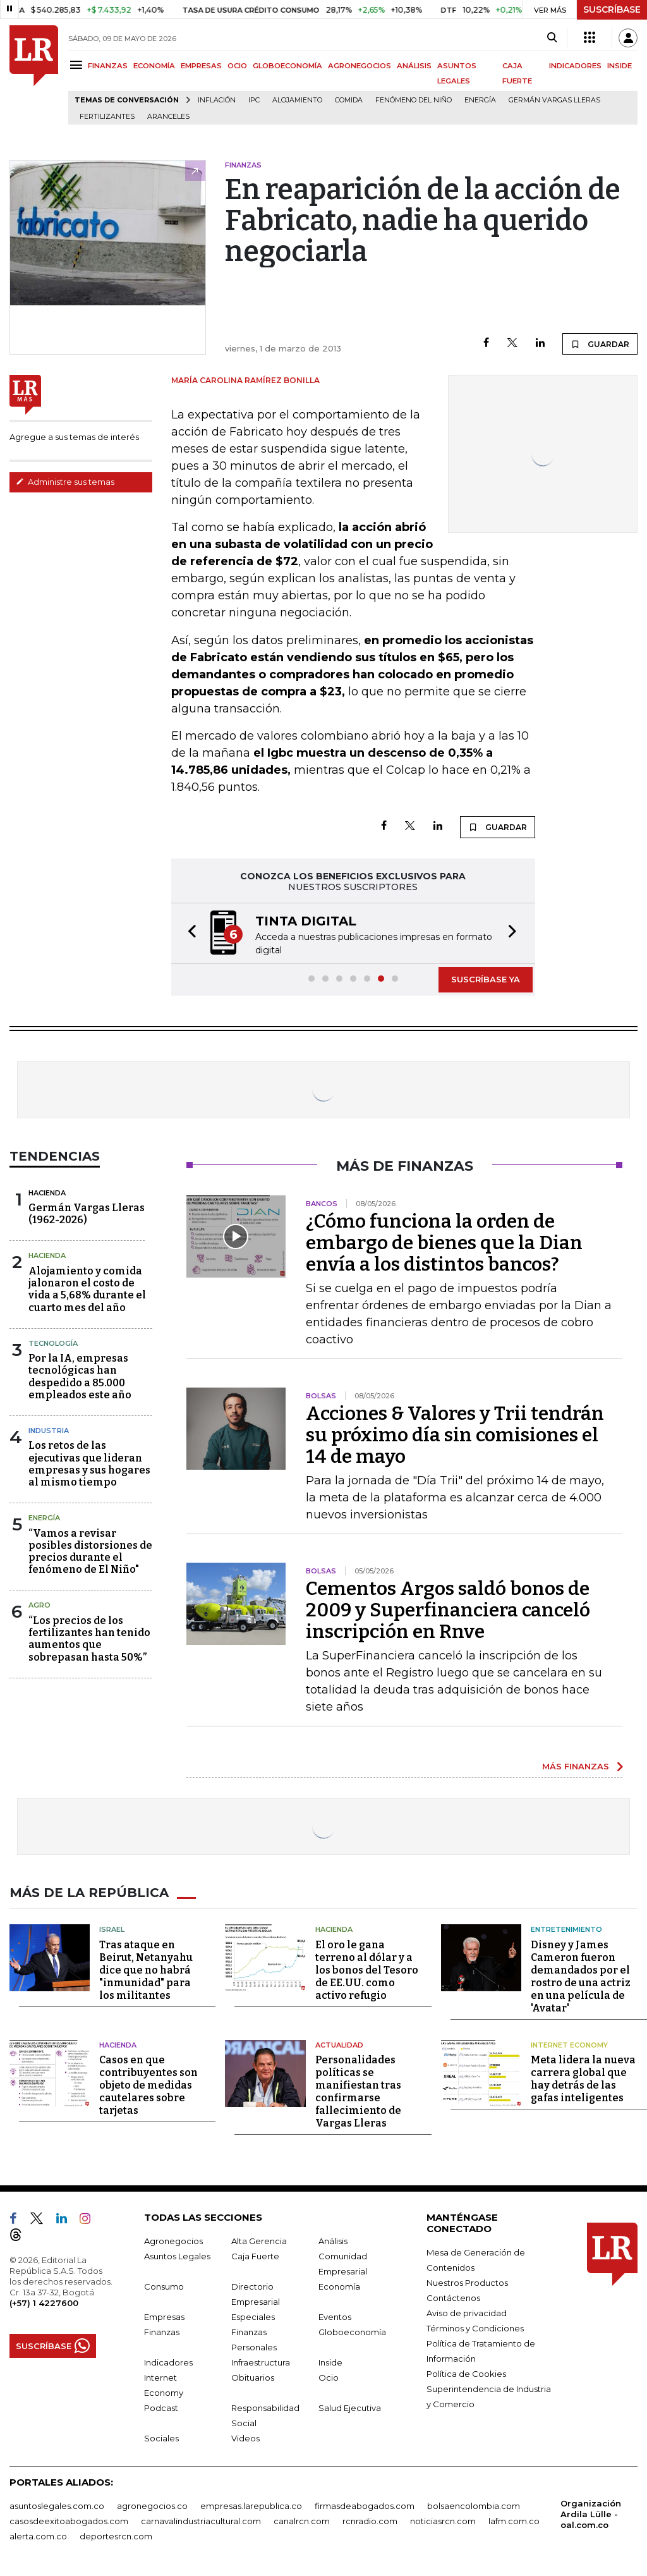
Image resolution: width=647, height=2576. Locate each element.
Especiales (253, 2317)
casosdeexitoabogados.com (68, 2521)
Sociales (161, 2438)
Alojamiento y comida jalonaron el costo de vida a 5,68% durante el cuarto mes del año (87, 1289)
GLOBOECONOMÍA (287, 65)
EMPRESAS (201, 65)
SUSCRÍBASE (612, 9)
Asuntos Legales (177, 2256)
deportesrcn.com (116, 2536)
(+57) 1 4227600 (43, 2303)
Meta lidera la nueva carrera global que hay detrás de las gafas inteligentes (583, 2079)
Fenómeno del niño (413, 100)
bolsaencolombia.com (473, 2506)
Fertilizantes (107, 117)
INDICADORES (575, 65)
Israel (111, 1929)
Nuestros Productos (467, 2283)
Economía (339, 2286)
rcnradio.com (369, 2521)
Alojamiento (297, 100)
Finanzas (161, 2332)
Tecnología (53, 1343)
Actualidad (339, 2045)
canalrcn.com (302, 2521)
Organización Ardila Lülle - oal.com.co (590, 2514)
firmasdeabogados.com (364, 2506)
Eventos (334, 2317)
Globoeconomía (352, 2332)
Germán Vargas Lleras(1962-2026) (86, 1214)
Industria (48, 1430)
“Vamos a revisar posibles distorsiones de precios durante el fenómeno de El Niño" (90, 1551)
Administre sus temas (65, 482)
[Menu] (78, 64)
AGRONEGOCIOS (359, 65)
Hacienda (47, 1192)
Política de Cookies (466, 2374)
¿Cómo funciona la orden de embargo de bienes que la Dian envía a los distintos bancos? (444, 1243)
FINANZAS (108, 65)
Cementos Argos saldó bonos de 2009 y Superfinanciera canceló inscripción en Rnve (448, 1610)
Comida (349, 100)
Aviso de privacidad (466, 2313)
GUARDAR (600, 344)
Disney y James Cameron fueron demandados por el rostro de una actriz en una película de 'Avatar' (581, 1976)
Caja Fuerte (255, 2256)
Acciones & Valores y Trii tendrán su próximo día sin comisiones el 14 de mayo (455, 1435)
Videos (245, 2438)
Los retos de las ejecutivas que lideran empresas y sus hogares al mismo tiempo (89, 1463)
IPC (254, 100)
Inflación (217, 100)
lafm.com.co (514, 2521)
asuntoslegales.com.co (56, 2506)
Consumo (164, 2286)
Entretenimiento (566, 1929)
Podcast (161, 2408)
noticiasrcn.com (443, 2521)
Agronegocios (173, 2241)
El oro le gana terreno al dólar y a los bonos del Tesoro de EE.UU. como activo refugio (366, 1970)
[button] (188, 933)
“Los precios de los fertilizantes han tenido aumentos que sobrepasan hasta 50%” (89, 1639)
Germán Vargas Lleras (554, 100)
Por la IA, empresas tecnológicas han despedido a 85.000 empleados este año (79, 1376)
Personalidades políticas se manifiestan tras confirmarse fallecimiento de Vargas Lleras (358, 2091)
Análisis (333, 2241)
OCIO (237, 65)
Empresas (164, 2317)
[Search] (551, 38)
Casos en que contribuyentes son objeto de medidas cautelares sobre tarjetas (148, 2085)
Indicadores (168, 2362)
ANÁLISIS (414, 65)
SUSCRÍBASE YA (485, 979)
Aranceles (168, 117)
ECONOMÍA (154, 65)
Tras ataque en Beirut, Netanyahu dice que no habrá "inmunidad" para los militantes (146, 1970)
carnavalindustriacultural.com (201, 2521)
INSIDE (619, 65)
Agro (39, 1605)
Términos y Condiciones (475, 2328)
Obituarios (252, 2377)
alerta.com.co (38, 2536)
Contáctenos (453, 2298)
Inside (330, 2362)
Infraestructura (260, 2362)
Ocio (328, 2377)
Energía (480, 100)
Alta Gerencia (259, 2241)
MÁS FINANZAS (575, 1766)
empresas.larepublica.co (251, 2506)
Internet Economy (569, 2045)
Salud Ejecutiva (349, 2408)
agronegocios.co (152, 2506)
